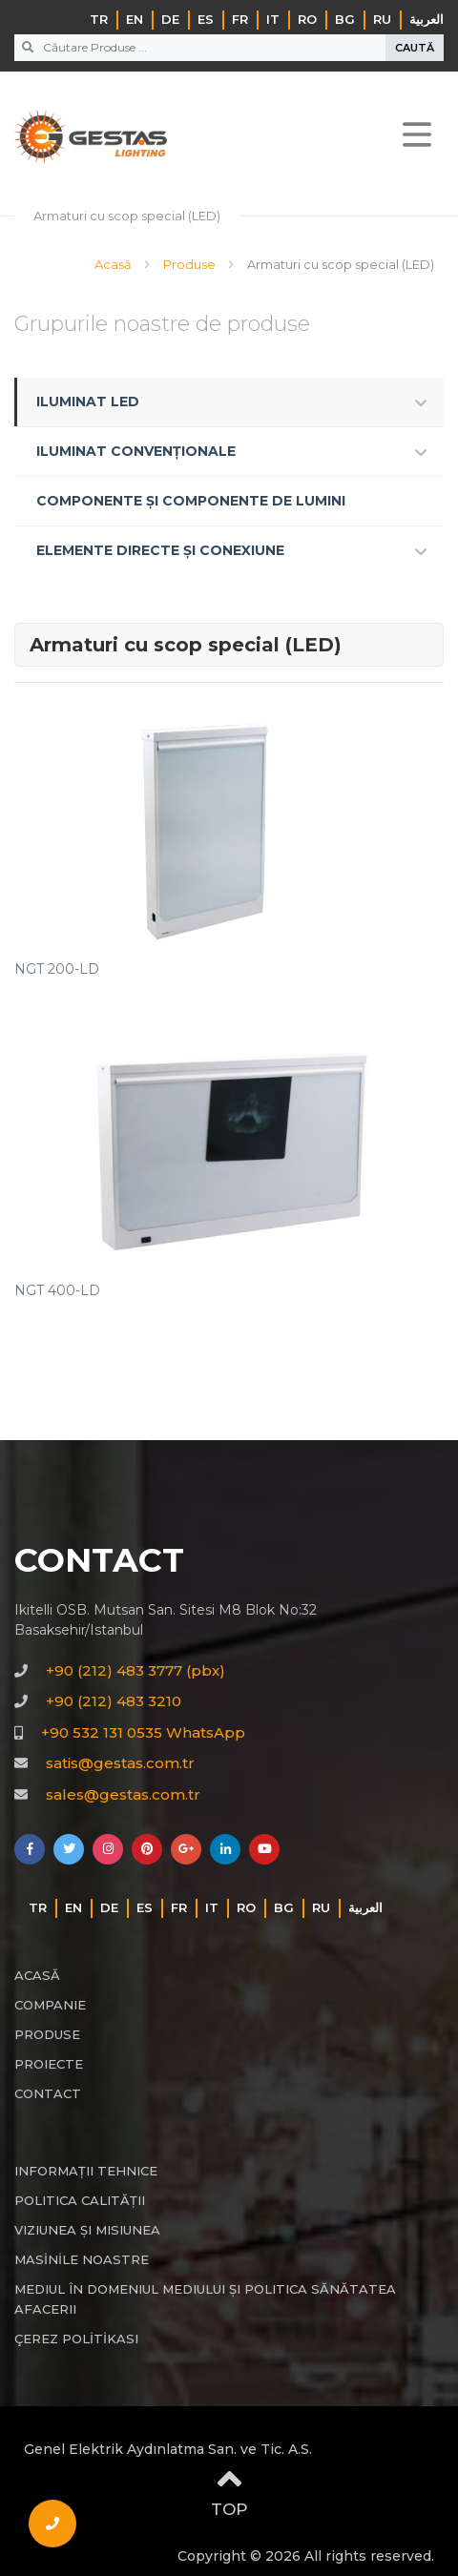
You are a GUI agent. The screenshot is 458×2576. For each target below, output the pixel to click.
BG (345, 19)
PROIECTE (48, 2063)
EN (134, 19)
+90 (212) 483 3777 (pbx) (135, 1670)
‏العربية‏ (426, 19)
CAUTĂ (414, 47)
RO (307, 19)
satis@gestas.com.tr (120, 1763)
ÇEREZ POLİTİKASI (76, 2338)
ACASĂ (37, 1975)
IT (273, 19)
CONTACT (47, 2093)
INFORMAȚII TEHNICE (85, 2170)
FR (240, 19)
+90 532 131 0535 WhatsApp (143, 1732)
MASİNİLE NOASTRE (81, 2259)
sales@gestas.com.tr (123, 1794)
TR (99, 19)
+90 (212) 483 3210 (113, 1701)
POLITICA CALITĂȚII (79, 2200)
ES (206, 19)
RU (382, 19)
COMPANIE (50, 2004)
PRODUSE (47, 2034)
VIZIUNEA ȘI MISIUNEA (87, 2229)
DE (170, 19)
